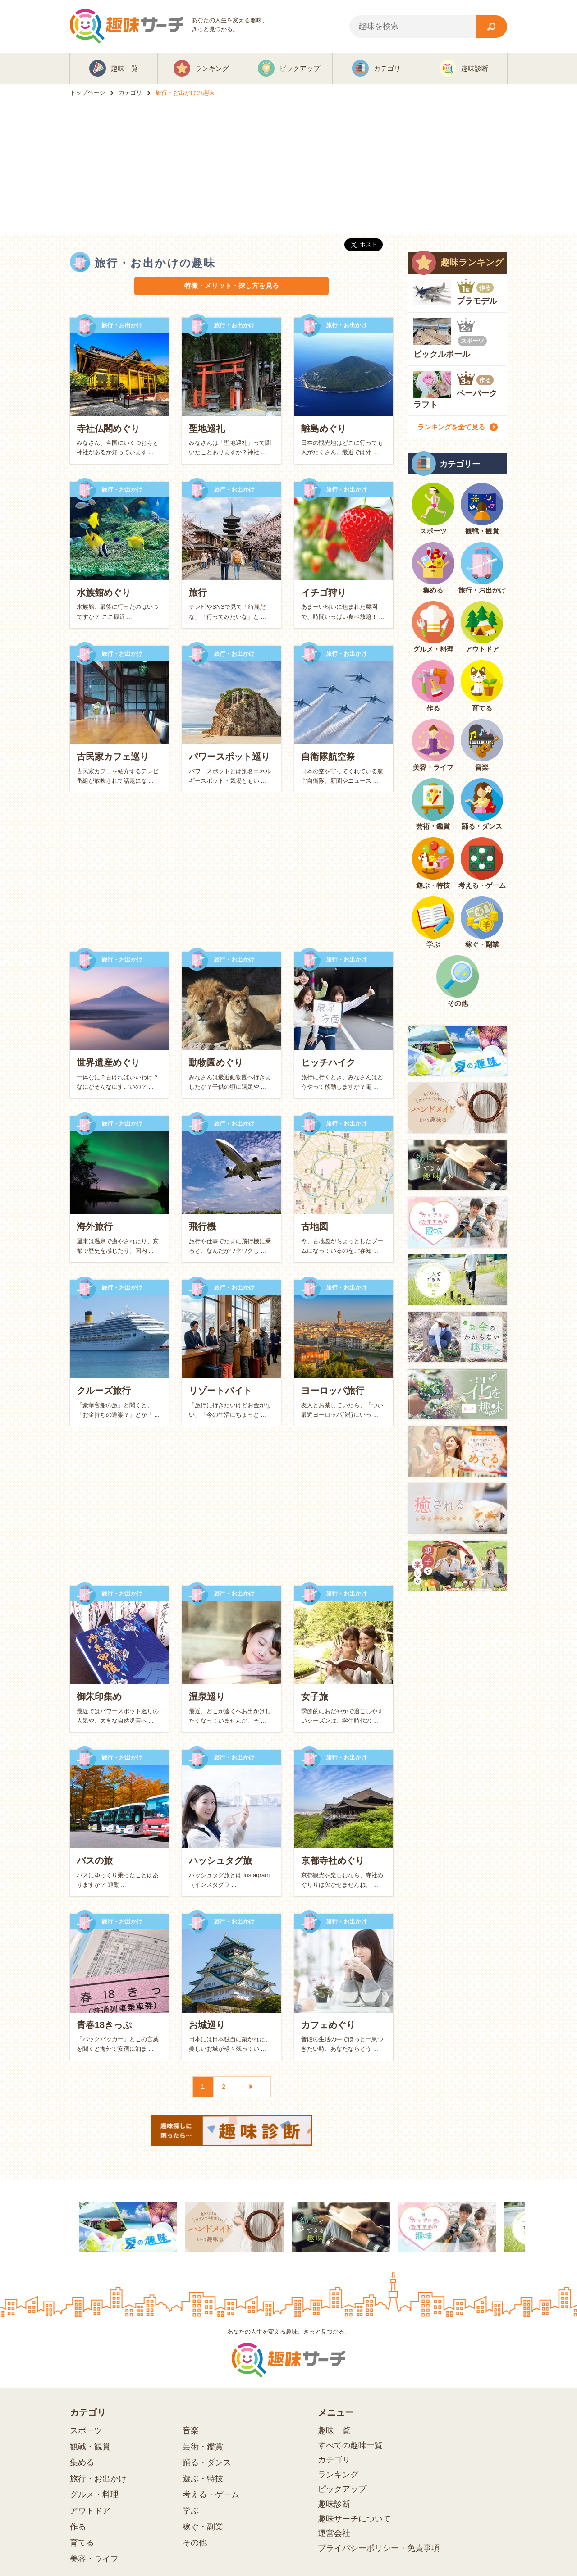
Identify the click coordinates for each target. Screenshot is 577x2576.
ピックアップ (342, 2489)
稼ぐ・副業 (203, 2526)
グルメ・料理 (94, 2494)
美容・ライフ (94, 2558)
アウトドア (90, 2510)
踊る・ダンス (207, 2462)
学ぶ (191, 2510)
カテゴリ (334, 2459)
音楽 (191, 2430)
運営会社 (334, 2533)
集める (82, 2462)
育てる (82, 2542)
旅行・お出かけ (98, 2478)
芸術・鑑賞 (203, 2446)
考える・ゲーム (211, 2494)
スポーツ (86, 2430)
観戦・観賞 (90, 2446)
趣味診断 (334, 2503)
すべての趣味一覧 (350, 2445)
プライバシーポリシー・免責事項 (379, 2548)
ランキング (338, 2474)
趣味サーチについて (354, 2518)
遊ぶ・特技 (203, 2478)
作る (78, 2526)
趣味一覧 (334, 2430)
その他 (195, 2542)
